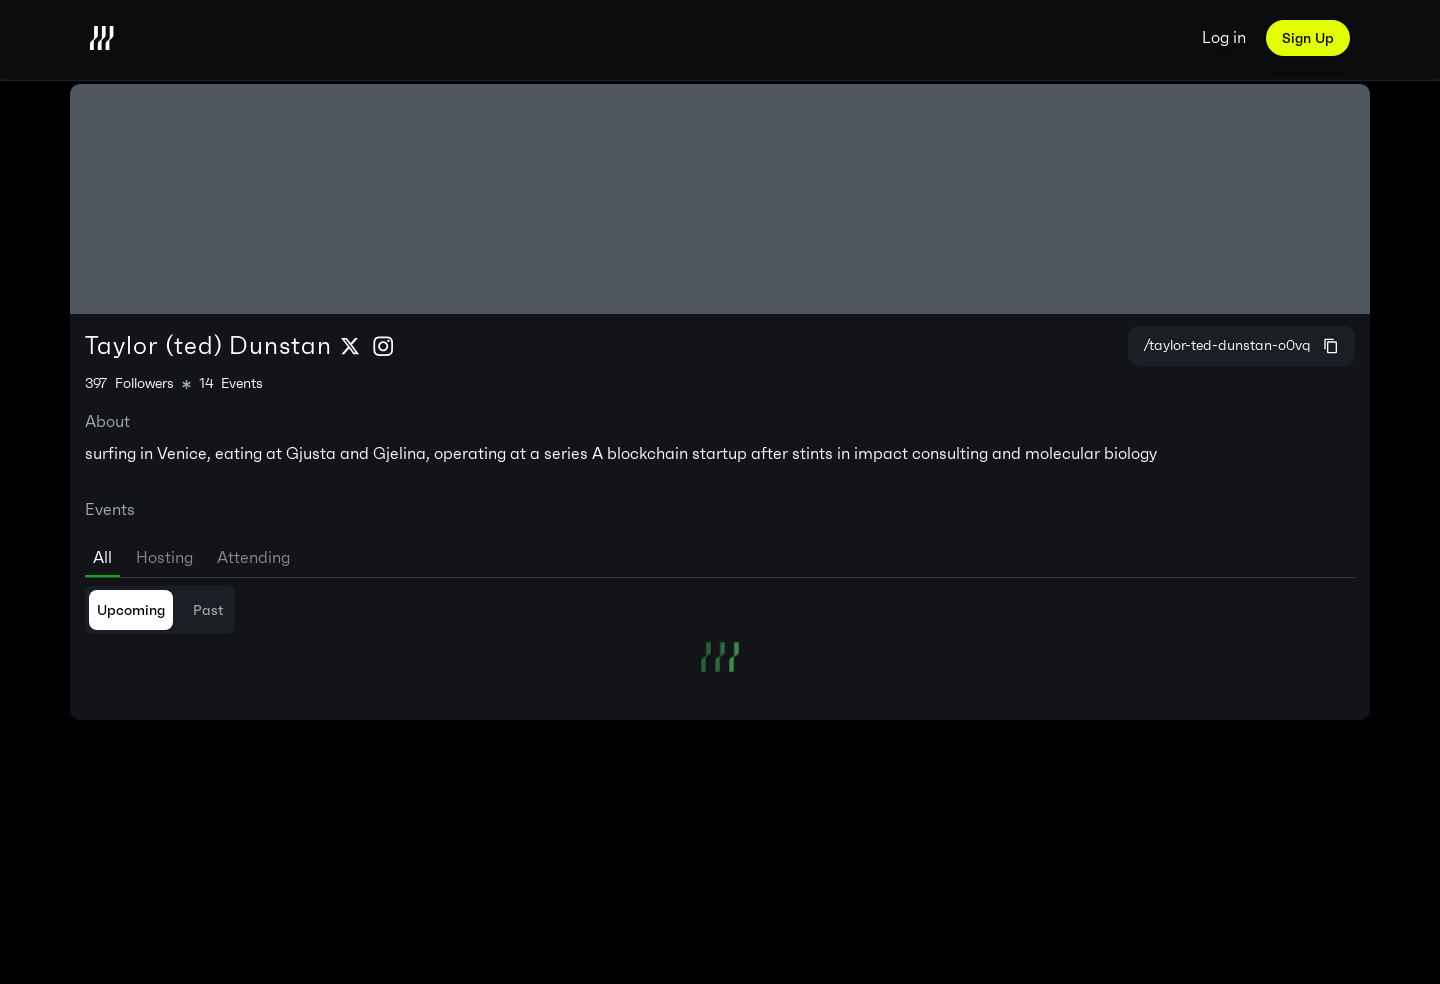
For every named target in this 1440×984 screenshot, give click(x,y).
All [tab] (102, 557)
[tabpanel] (720, 629)
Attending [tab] (253, 557)
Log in (1224, 37)
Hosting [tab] (164, 557)
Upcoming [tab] (131, 610)
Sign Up (1308, 38)
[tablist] (720, 554)
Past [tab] (208, 610)
